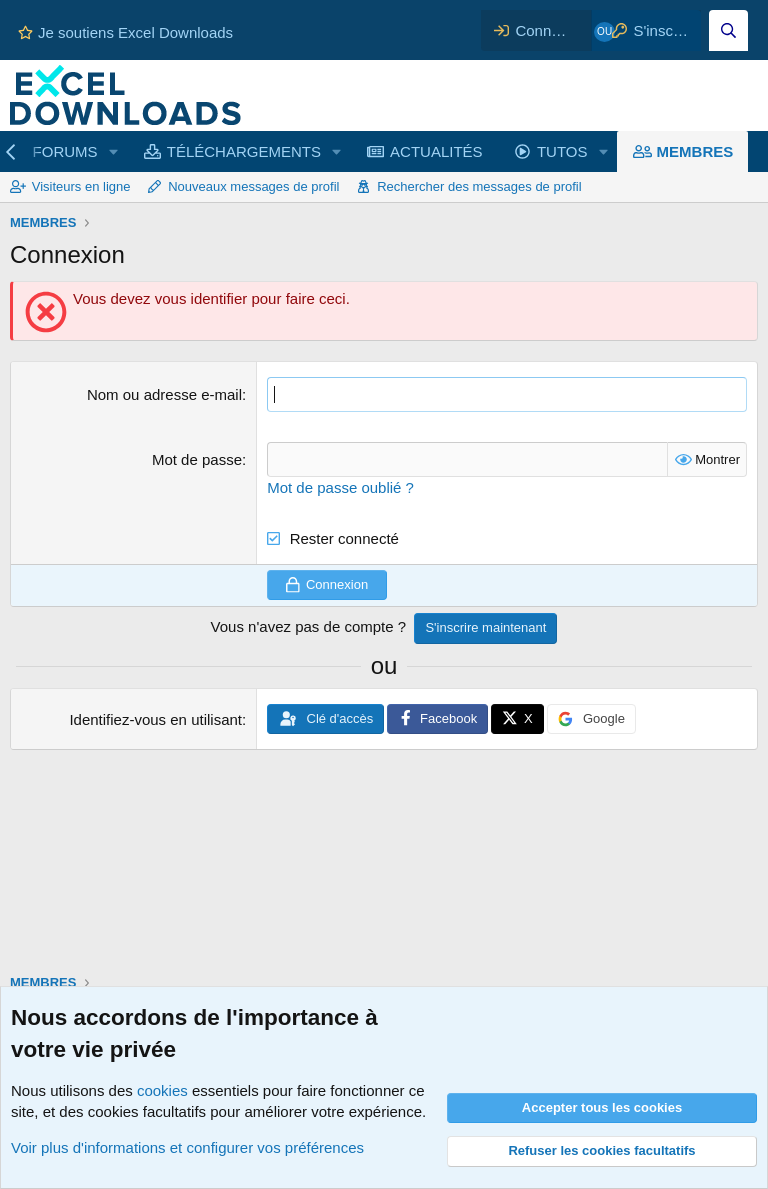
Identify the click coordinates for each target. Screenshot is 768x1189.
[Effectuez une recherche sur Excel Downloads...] (728, 30)
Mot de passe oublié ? (340, 487)
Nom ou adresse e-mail (164, 394)
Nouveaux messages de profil (253, 186)
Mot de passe (197, 459)
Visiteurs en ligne (81, 186)
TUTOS (562, 151)
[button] (113, 151)
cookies (162, 1090)
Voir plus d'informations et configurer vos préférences (187, 1147)
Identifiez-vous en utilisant (155, 719)
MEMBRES (695, 151)
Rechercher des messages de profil (479, 186)
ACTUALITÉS (436, 151)
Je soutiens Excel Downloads (125, 32)
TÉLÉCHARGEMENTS (244, 151)
